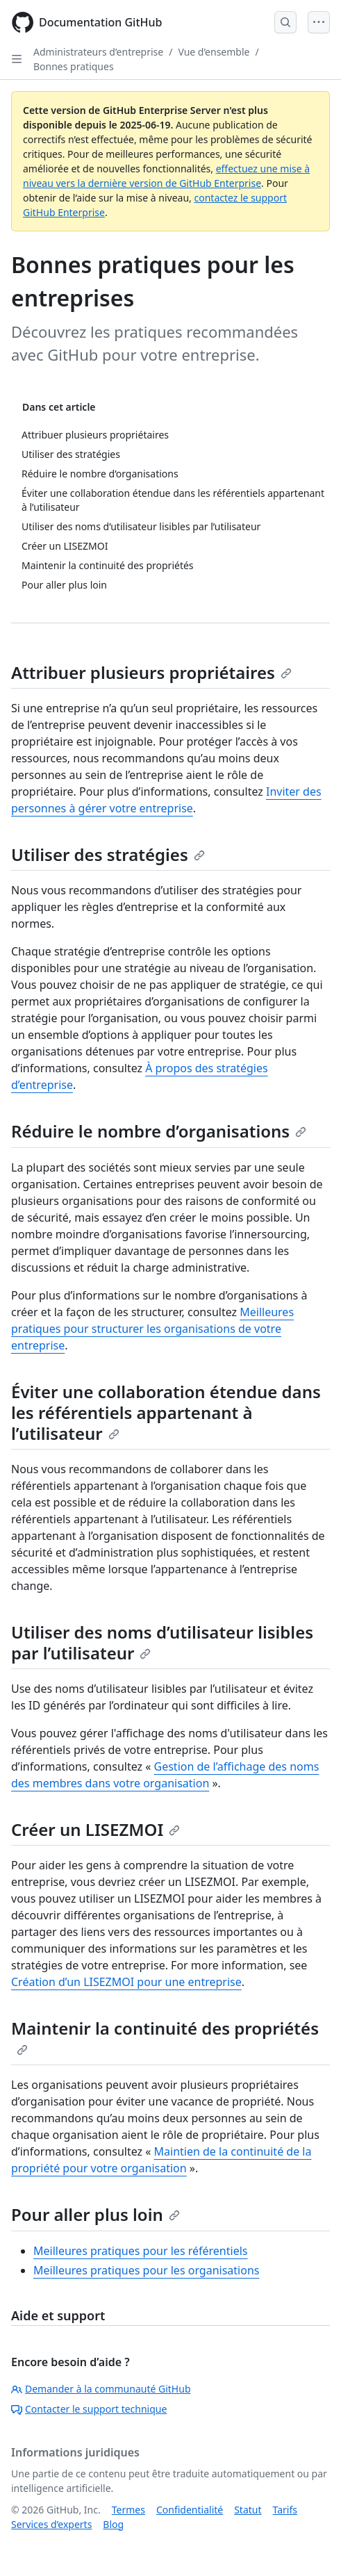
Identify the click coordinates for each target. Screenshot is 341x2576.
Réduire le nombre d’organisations (158, 1130)
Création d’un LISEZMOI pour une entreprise (126, 1982)
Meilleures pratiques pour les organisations (146, 2270)
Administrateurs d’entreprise (98, 51)
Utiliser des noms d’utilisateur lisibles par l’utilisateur (162, 1642)
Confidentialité (189, 2509)
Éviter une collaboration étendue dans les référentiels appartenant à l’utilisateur (166, 1412)
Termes (128, 2509)
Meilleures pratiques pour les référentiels (140, 2250)
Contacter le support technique (89, 2408)
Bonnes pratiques (73, 66)
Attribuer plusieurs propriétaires (151, 672)
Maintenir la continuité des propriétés (165, 2036)
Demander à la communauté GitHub (101, 2388)
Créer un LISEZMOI (95, 1829)
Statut (247, 2509)
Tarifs (285, 2509)
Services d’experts (51, 2524)
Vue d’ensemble (213, 51)
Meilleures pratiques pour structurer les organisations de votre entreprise (152, 1328)
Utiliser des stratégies (108, 854)
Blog (113, 2524)
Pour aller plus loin (95, 2214)
